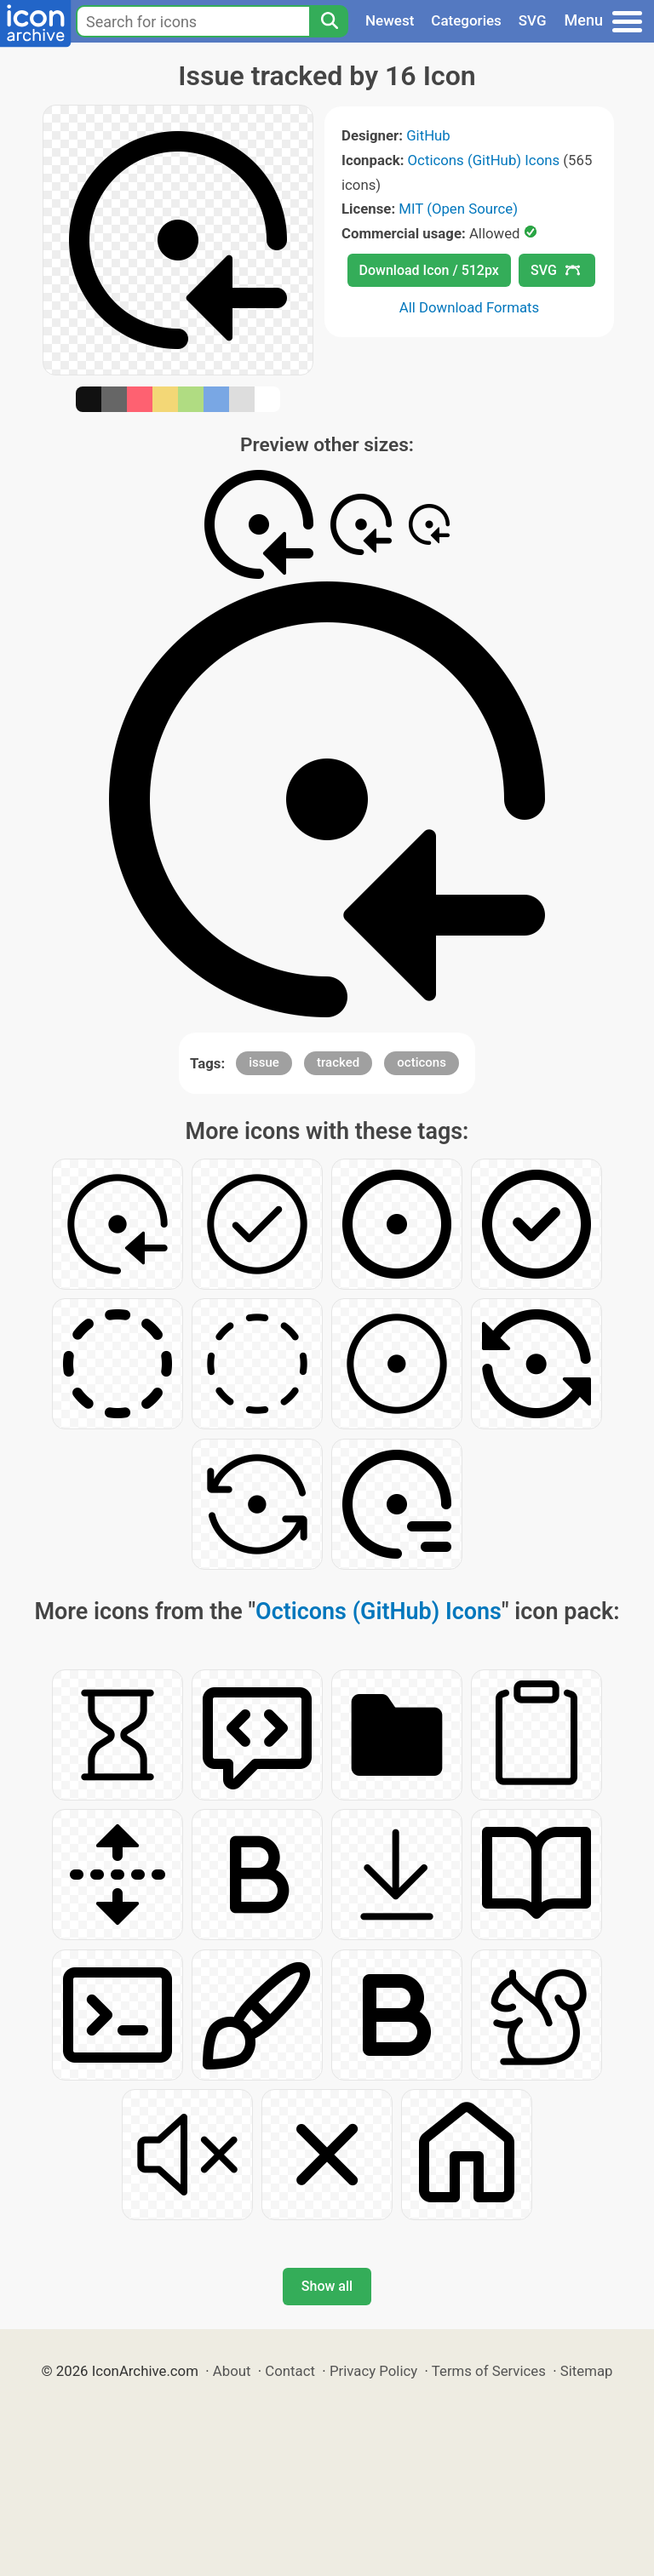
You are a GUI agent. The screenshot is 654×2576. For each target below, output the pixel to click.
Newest (389, 20)
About (232, 2370)
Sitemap (586, 2370)
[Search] (328, 21)
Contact (290, 2370)
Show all (327, 2286)
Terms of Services (489, 2370)
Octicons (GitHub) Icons (484, 160)
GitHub (428, 135)
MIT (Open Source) (458, 208)
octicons (421, 1062)
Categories (466, 20)
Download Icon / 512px (429, 270)
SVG (533, 20)
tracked (338, 1062)
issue (264, 1062)
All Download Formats (469, 307)
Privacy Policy (373, 2370)
